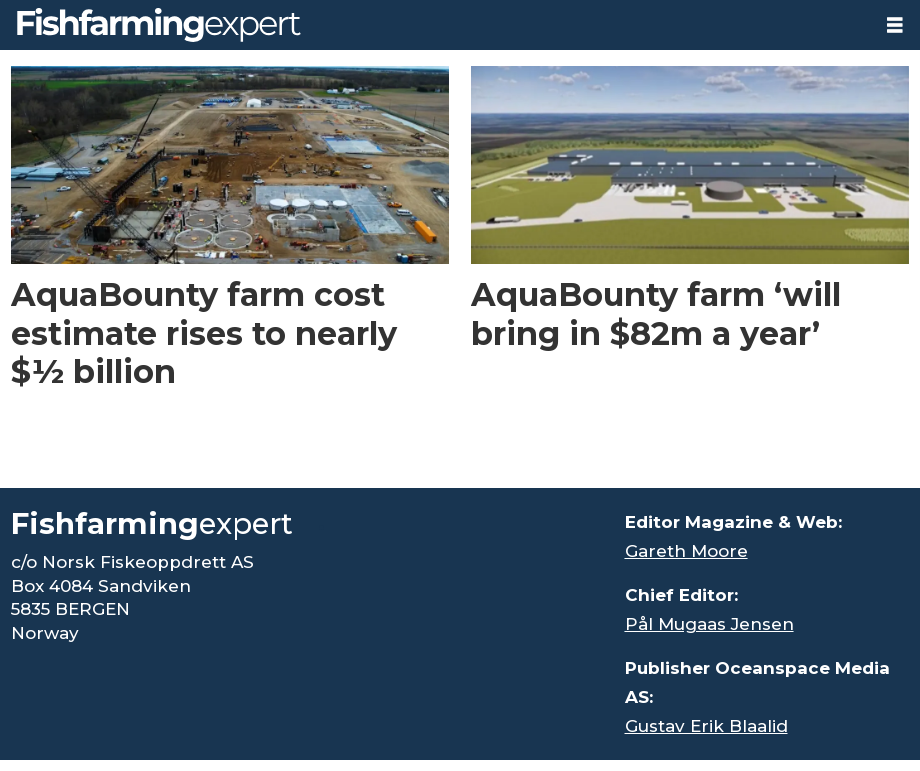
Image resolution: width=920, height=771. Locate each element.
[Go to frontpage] (159, 25)
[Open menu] (895, 25)
